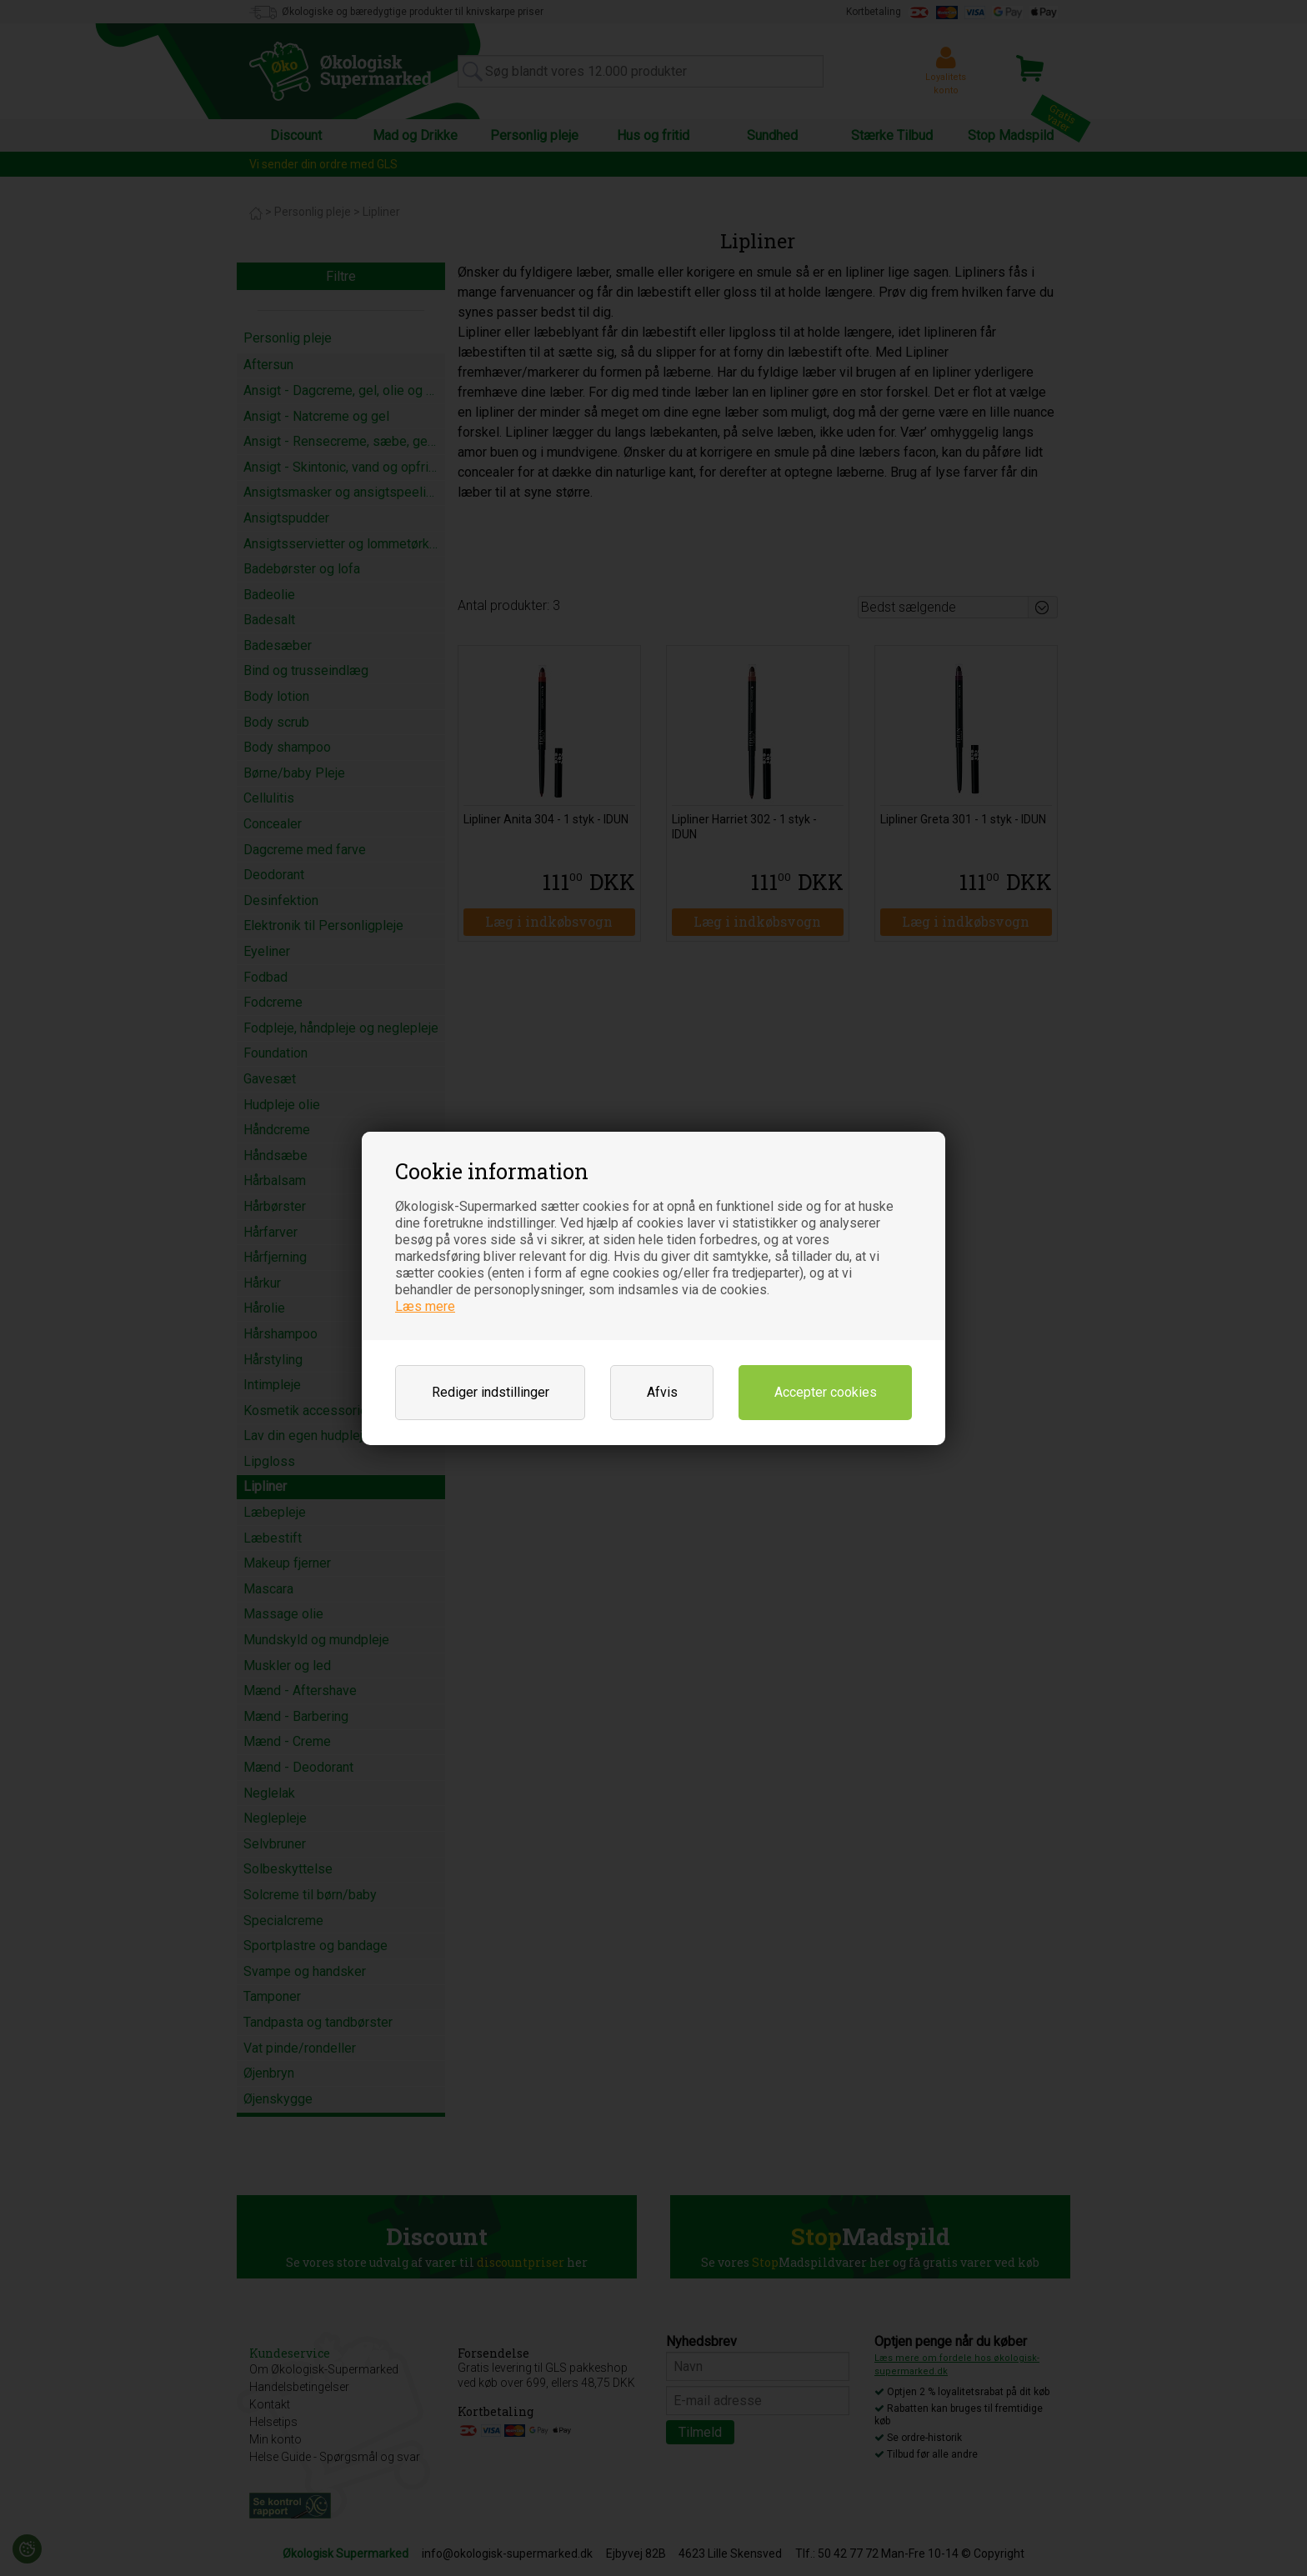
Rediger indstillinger (490, 1392)
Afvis (662, 1392)
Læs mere (425, 1306)
